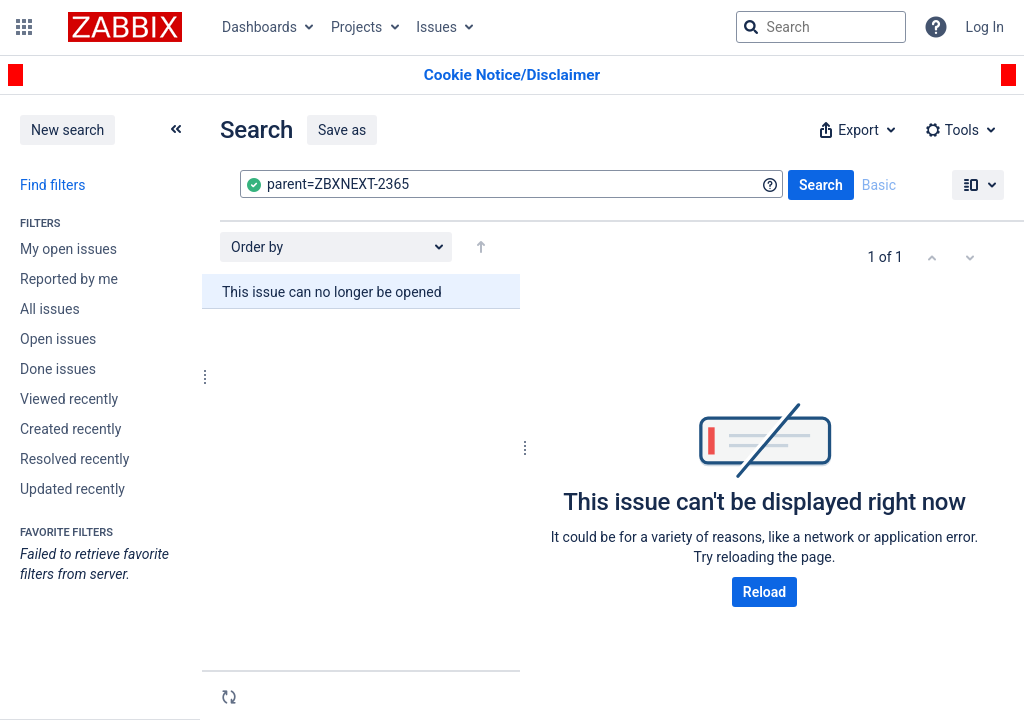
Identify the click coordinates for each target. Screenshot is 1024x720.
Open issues (58, 339)
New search (67, 130)
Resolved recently (74, 459)
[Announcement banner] (512, 75)
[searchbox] (821, 27)
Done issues (58, 369)
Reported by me (69, 279)
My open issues (68, 249)
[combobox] (511, 184)
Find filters (52, 185)
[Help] (936, 27)
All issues (50, 309)
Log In (985, 27)
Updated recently (72, 489)
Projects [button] (356, 27)
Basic (879, 185)
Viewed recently (69, 399)
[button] (24, 27)
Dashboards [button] (259, 27)
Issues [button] (436, 27)
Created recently (70, 429)
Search (821, 185)
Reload (764, 592)
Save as (342, 130)
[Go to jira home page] (125, 27)
